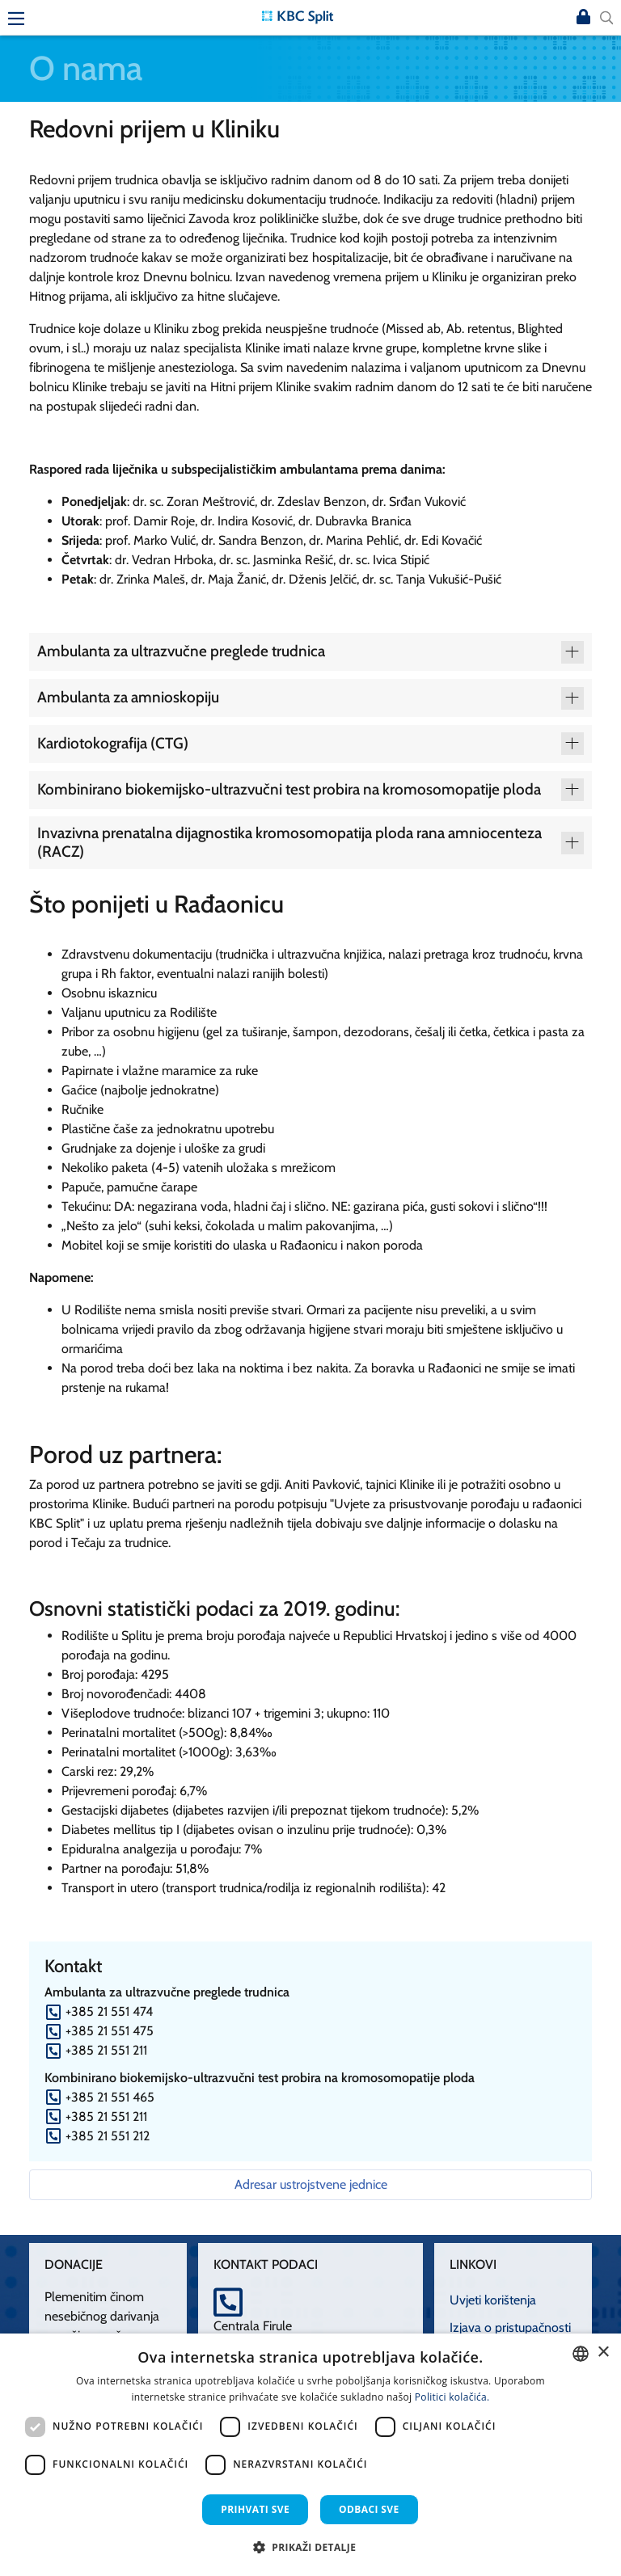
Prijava (584, 17)
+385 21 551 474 (109, 2011)
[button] (311, 2547)
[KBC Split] (297, 15)
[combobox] (580, 2354)
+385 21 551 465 (109, 2097)
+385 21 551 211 (106, 2050)
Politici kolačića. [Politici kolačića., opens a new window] (452, 2397)
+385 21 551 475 (109, 2030)
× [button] (603, 2352)
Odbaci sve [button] (369, 2509)
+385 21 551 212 (107, 2136)
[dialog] (310, 2455)
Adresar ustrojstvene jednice (310, 2184)
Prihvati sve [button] (255, 2509)
